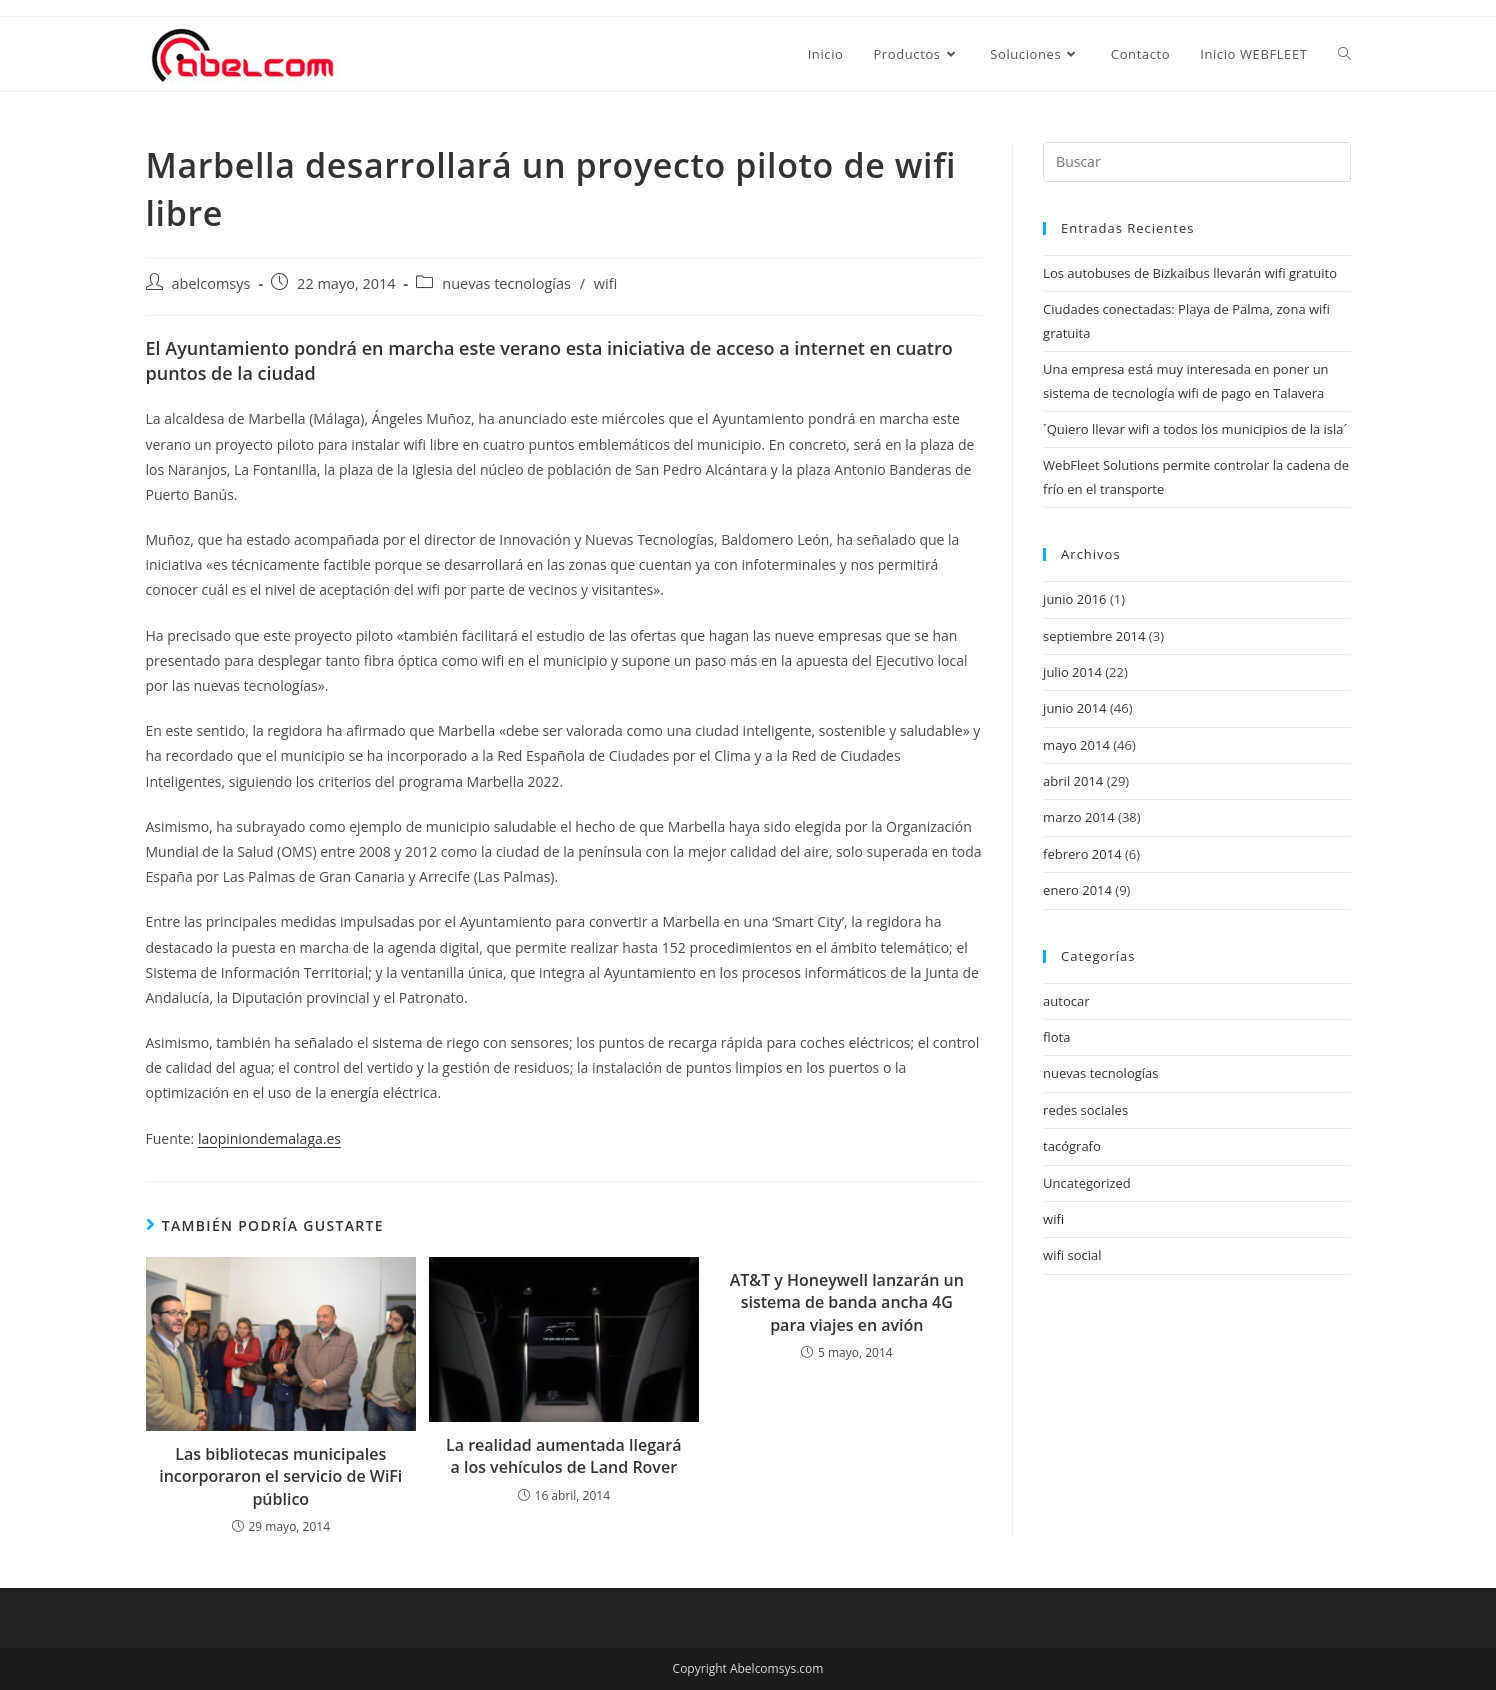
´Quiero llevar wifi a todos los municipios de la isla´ (1195, 429)
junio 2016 (1074, 599)
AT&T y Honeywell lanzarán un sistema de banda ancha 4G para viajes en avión (847, 1302)
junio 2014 (1074, 708)
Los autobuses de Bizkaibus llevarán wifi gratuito (1190, 273)
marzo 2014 (1079, 817)
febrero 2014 (1082, 854)
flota (1056, 1037)
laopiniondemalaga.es (269, 1138)
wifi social (1072, 1255)
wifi (605, 283)
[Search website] (1344, 54)
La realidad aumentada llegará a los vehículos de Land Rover (563, 1456)
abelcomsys (211, 283)
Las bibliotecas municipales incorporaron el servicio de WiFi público (280, 1476)
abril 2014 (1073, 781)
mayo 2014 (1076, 745)
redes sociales (1085, 1110)
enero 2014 (1077, 890)
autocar (1066, 1001)
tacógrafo (1072, 1146)
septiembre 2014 (1094, 636)
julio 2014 (1072, 672)
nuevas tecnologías (506, 283)
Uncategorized (1087, 1183)
